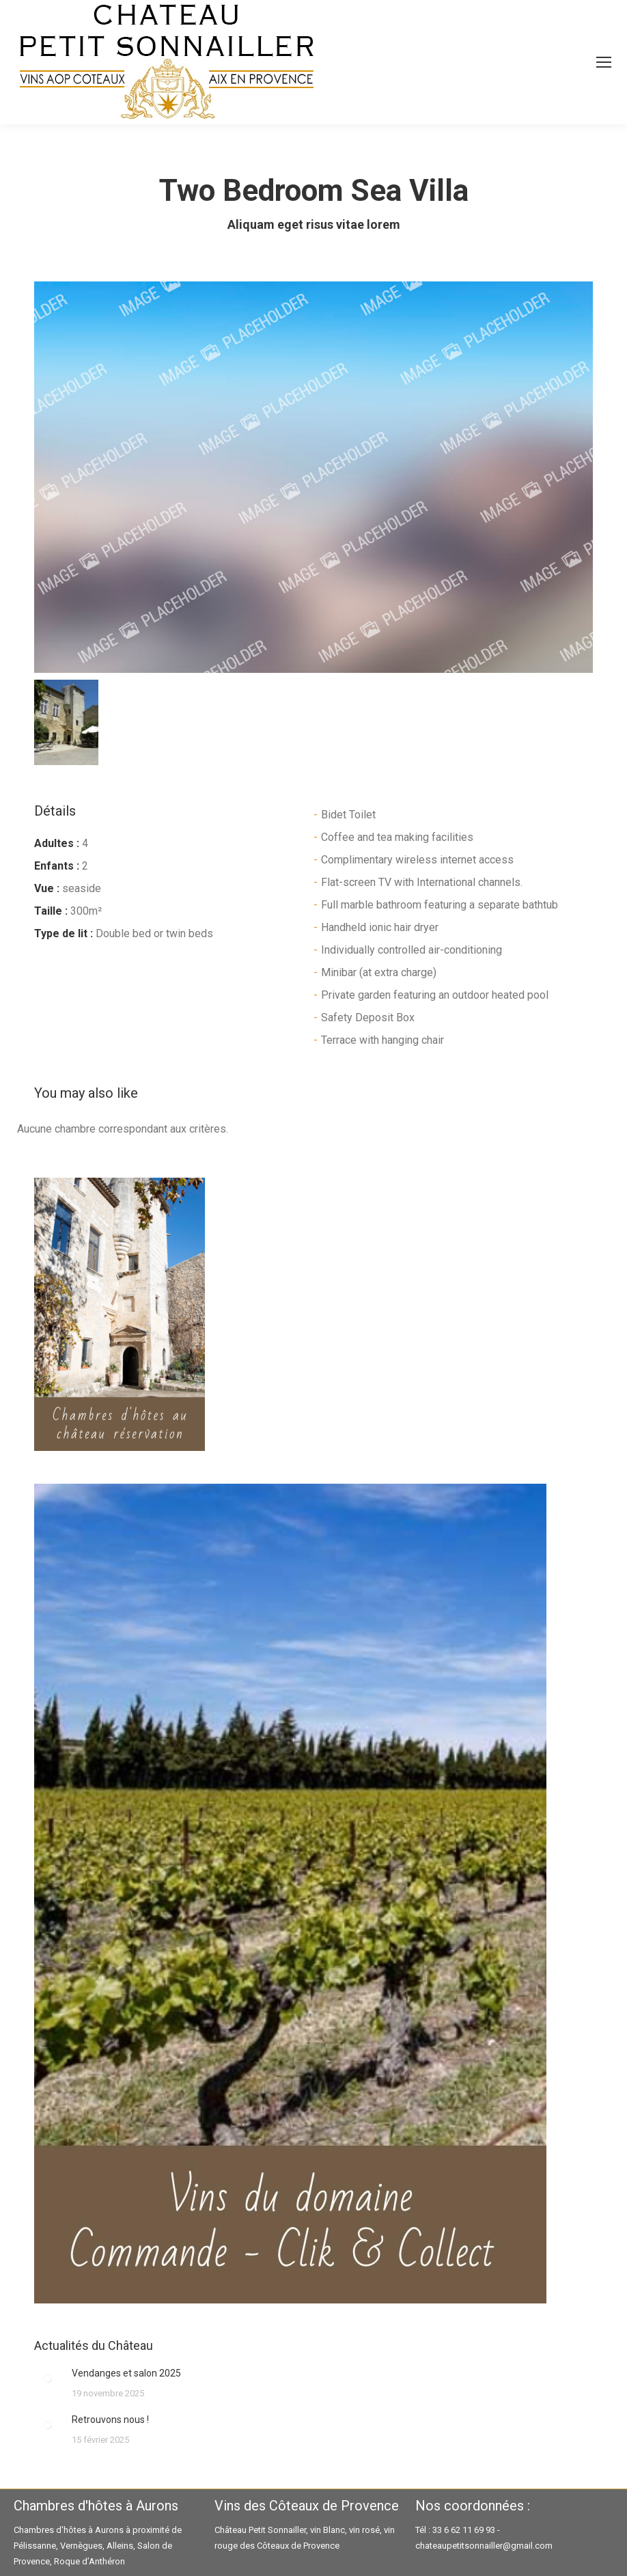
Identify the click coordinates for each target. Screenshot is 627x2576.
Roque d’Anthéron (89, 2561)
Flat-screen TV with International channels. (421, 882)
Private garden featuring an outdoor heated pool (434, 994)
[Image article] (47, 2378)
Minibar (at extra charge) (378, 972)
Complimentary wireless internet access (417, 859)
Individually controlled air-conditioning (411, 949)
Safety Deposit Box (368, 1017)
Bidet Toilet (348, 814)
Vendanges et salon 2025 (126, 2373)
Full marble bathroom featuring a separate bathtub (439, 904)
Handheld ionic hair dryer (379, 927)
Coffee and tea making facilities (397, 837)
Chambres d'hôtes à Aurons (69, 2530)
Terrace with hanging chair (382, 1040)
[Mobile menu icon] (603, 62)
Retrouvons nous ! (110, 2419)
